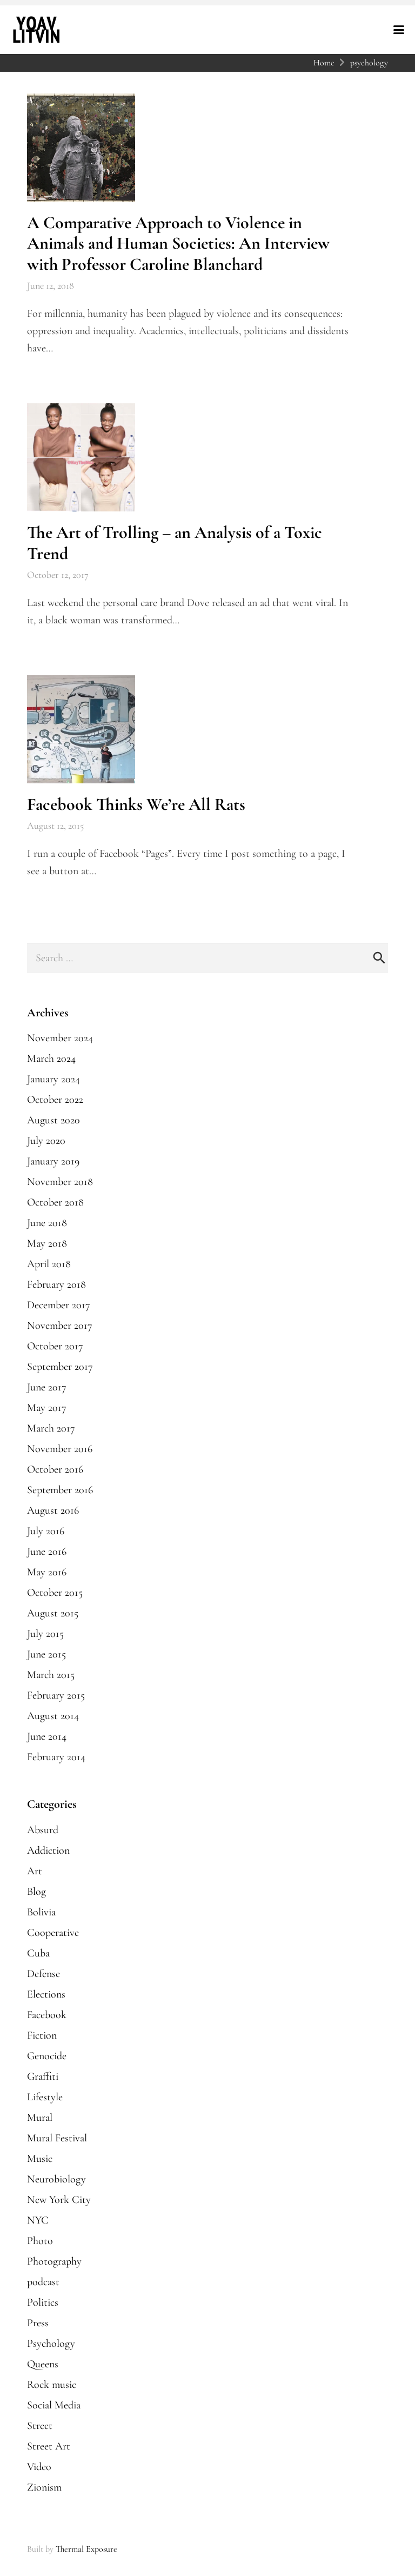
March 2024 (51, 1058)
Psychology (51, 2343)
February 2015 (56, 1695)
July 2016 (45, 1531)
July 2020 (46, 1140)
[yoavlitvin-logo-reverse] (36, 29)
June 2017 (46, 1387)
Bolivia (41, 1912)
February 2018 (56, 1284)
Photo (40, 2240)
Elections (46, 1994)
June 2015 (46, 1654)
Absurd (42, 1829)
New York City (59, 2199)
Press (38, 2323)
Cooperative (53, 1932)
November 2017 (59, 1325)
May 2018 (47, 1243)
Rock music (51, 2384)
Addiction (48, 1850)
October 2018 (55, 1202)
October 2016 (55, 1469)
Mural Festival (57, 2138)
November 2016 (59, 1448)
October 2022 (55, 1099)
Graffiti (42, 2076)
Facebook (46, 2014)
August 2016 (53, 1510)
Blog (36, 1891)
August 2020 (53, 1120)
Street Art (48, 2446)
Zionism (44, 2487)
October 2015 (55, 1592)
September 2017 (60, 1366)
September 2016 (60, 1489)
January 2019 (53, 1161)
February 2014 (56, 1756)
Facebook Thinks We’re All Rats (136, 804)
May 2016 (46, 1572)
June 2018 (47, 1222)
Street (39, 2425)
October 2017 (55, 1346)
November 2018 (60, 1181)
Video (39, 2466)
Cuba (38, 1953)
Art (34, 1871)
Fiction (42, 2035)
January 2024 (53, 1079)
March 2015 (51, 1674)
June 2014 (46, 1736)
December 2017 (58, 1305)
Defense (43, 1973)
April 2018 (49, 1263)
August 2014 (53, 1715)
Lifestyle (45, 2097)
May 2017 (46, 1407)
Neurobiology (56, 2179)
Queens (42, 2364)
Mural (39, 2117)
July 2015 (45, 1633)
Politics (42, 2302)
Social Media (54, 2405)
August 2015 (52, 1613)
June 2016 (46, 1551)
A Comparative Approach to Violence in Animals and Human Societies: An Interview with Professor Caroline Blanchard (178, 243)
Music (39, 2158)
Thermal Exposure (86, 2549)
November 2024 (60, 1037)
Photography (54, 2261)
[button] (399, 29)
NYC (38, 2220)
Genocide (46, 2055)
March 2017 (51, 1428)
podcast (43, 2281)
